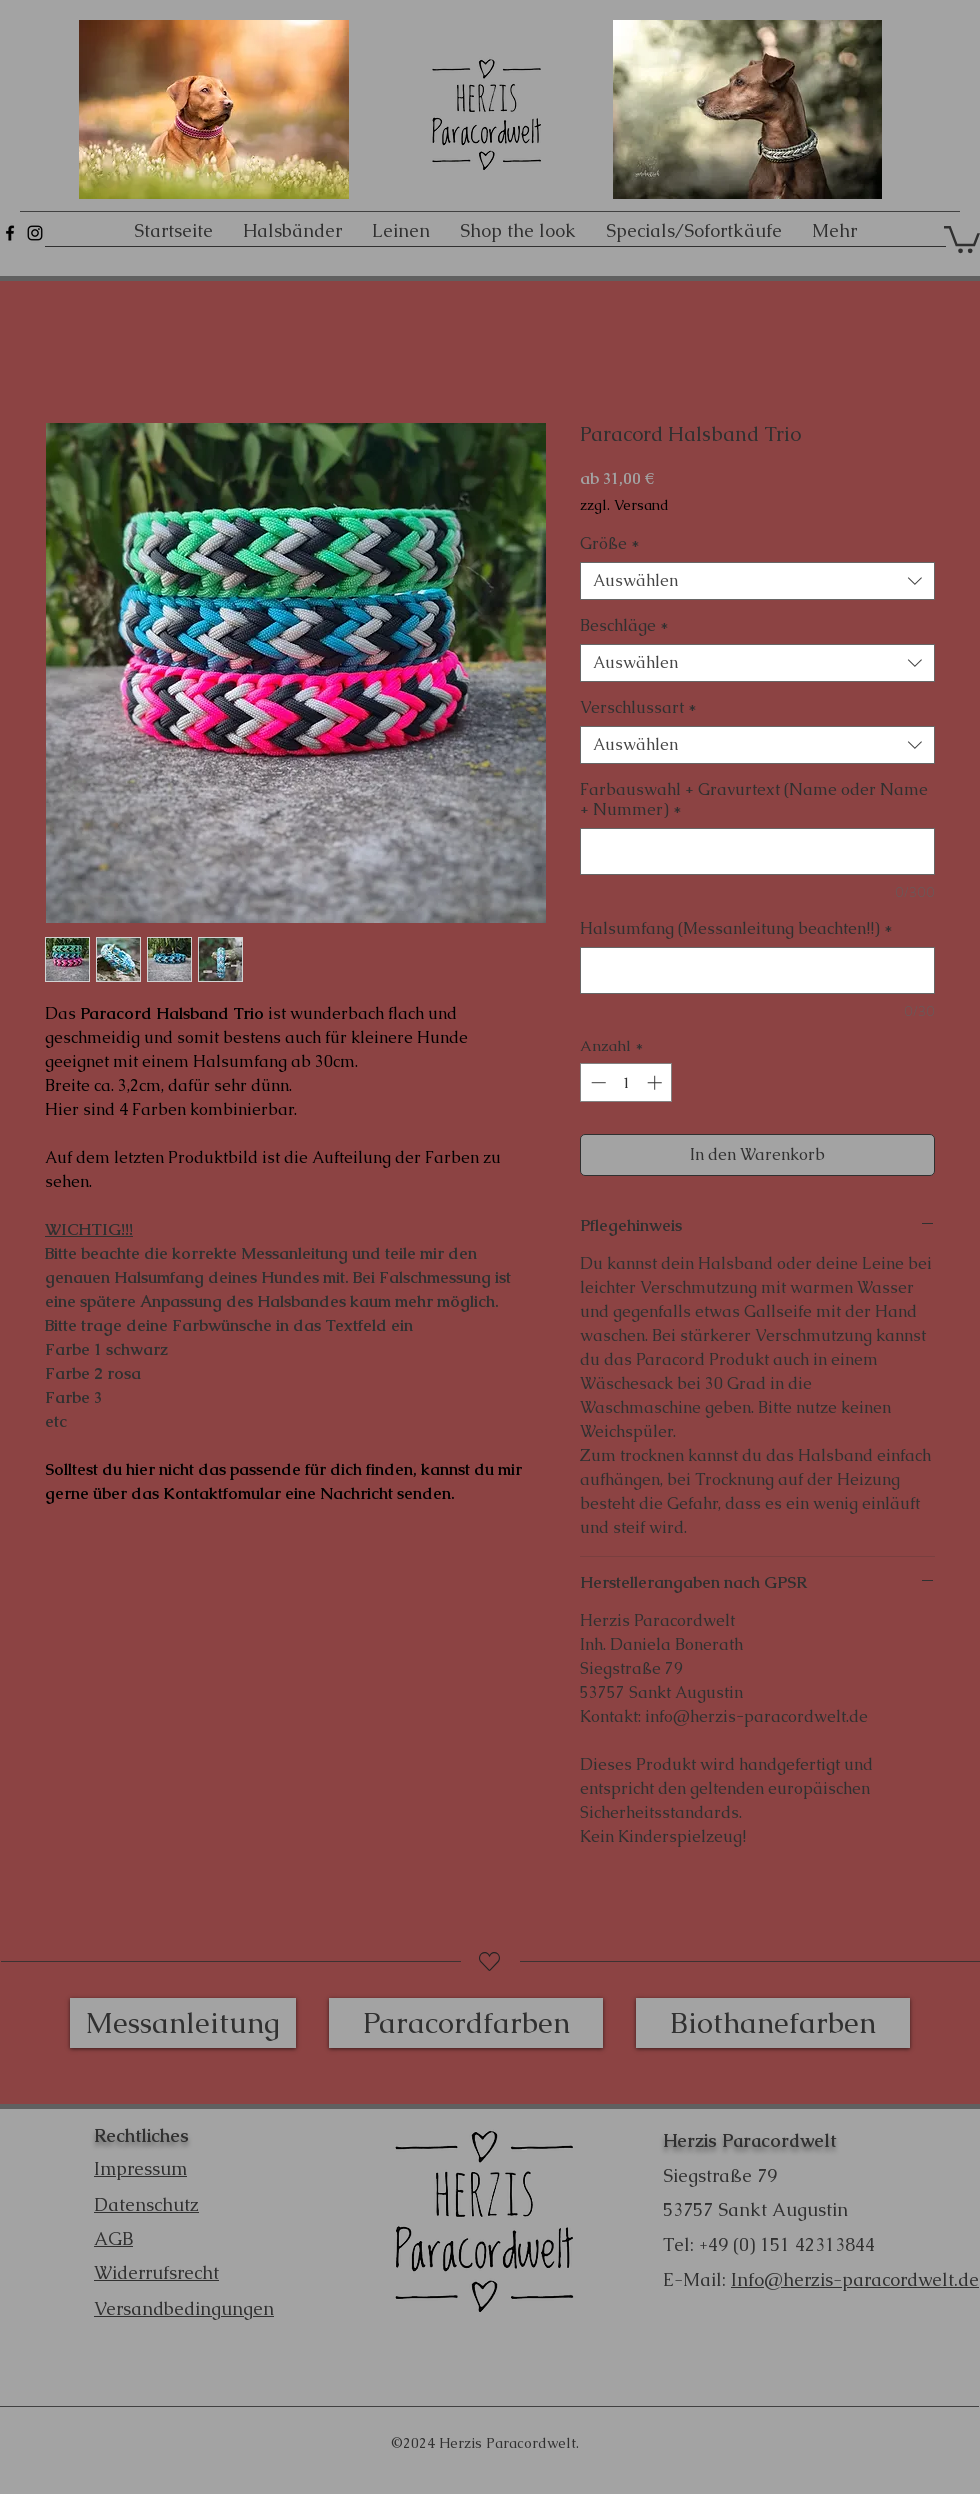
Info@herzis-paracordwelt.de (855, 2279)
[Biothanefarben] (773, 2023)
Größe (610, 544)
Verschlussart (638, 708)
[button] (962, 238)
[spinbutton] (626, 1082)
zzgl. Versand (624, 505)
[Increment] (656, 1082)
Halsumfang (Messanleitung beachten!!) (736, 929)
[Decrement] (596, 1082)
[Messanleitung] (183, 2023)
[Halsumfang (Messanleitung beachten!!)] (757, 970)
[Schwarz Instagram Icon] (35, 233)
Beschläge (624, 626)
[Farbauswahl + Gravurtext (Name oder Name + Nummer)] (757, 851)
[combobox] (757, 581)
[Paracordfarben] (466, 2023)
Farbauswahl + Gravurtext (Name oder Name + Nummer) (754, 800)
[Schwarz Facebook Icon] (10, 233)
